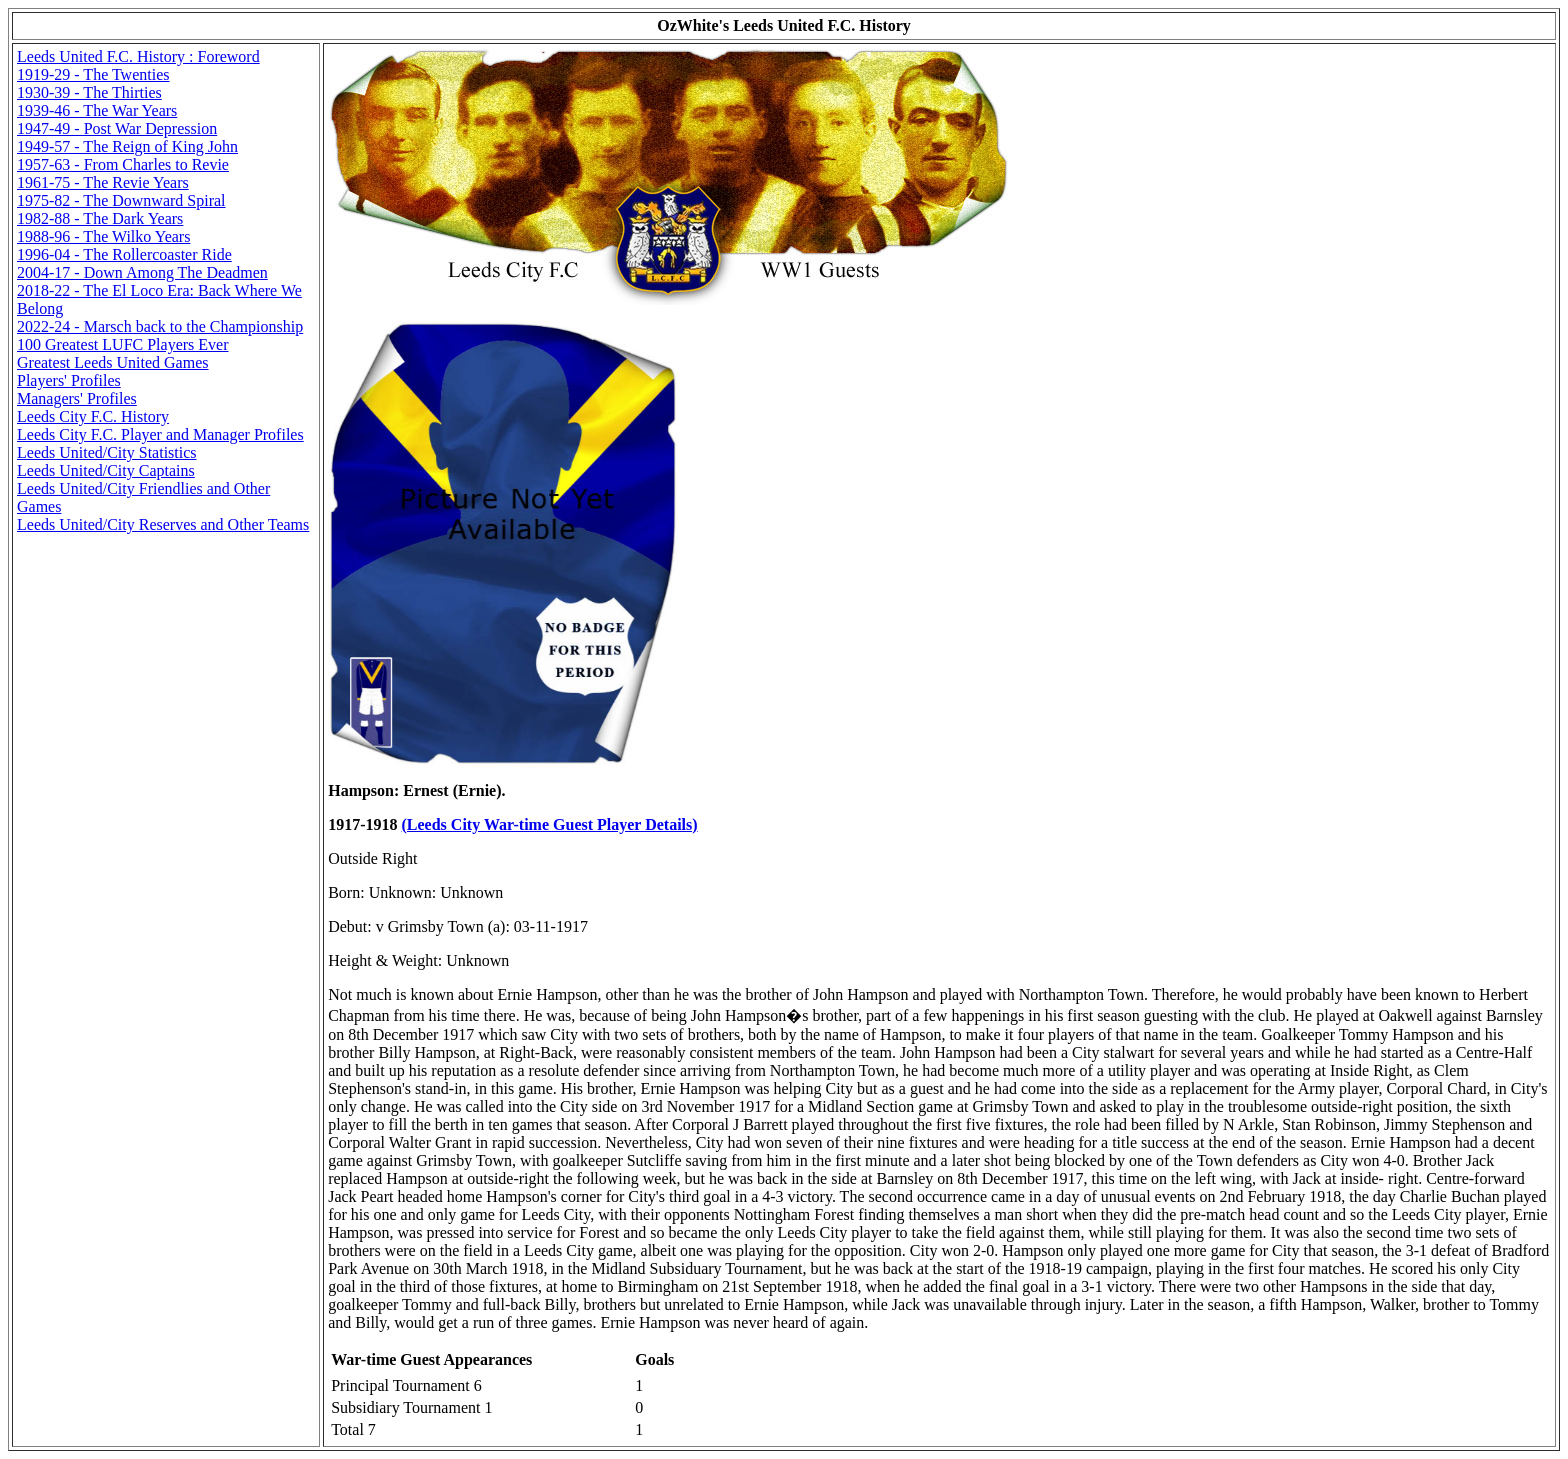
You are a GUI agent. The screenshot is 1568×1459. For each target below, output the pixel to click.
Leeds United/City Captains (106, 470)
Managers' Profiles (77, 398)
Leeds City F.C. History (93, 416)
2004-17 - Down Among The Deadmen (142, 272)
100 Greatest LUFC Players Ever (123, 344)
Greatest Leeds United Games (112, 362)
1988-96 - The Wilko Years (103, 236)
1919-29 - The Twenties (93, 74)
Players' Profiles (69, 380)
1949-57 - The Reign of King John (127, 146)
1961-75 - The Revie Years (103, 182)
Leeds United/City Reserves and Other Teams (163, 524)
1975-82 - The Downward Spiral (121, 200)
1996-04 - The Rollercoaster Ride (124, 254)
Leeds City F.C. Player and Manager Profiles (160, 434)
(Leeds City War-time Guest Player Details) (550, 824)
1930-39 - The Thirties (89, 92)
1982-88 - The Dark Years (100, 218)
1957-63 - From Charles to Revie (123, 164)
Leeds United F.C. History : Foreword (138, 56)
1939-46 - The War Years (97, 110)
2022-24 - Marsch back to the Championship (160, 326)
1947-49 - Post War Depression (117, 128)
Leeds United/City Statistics (107, 452)
